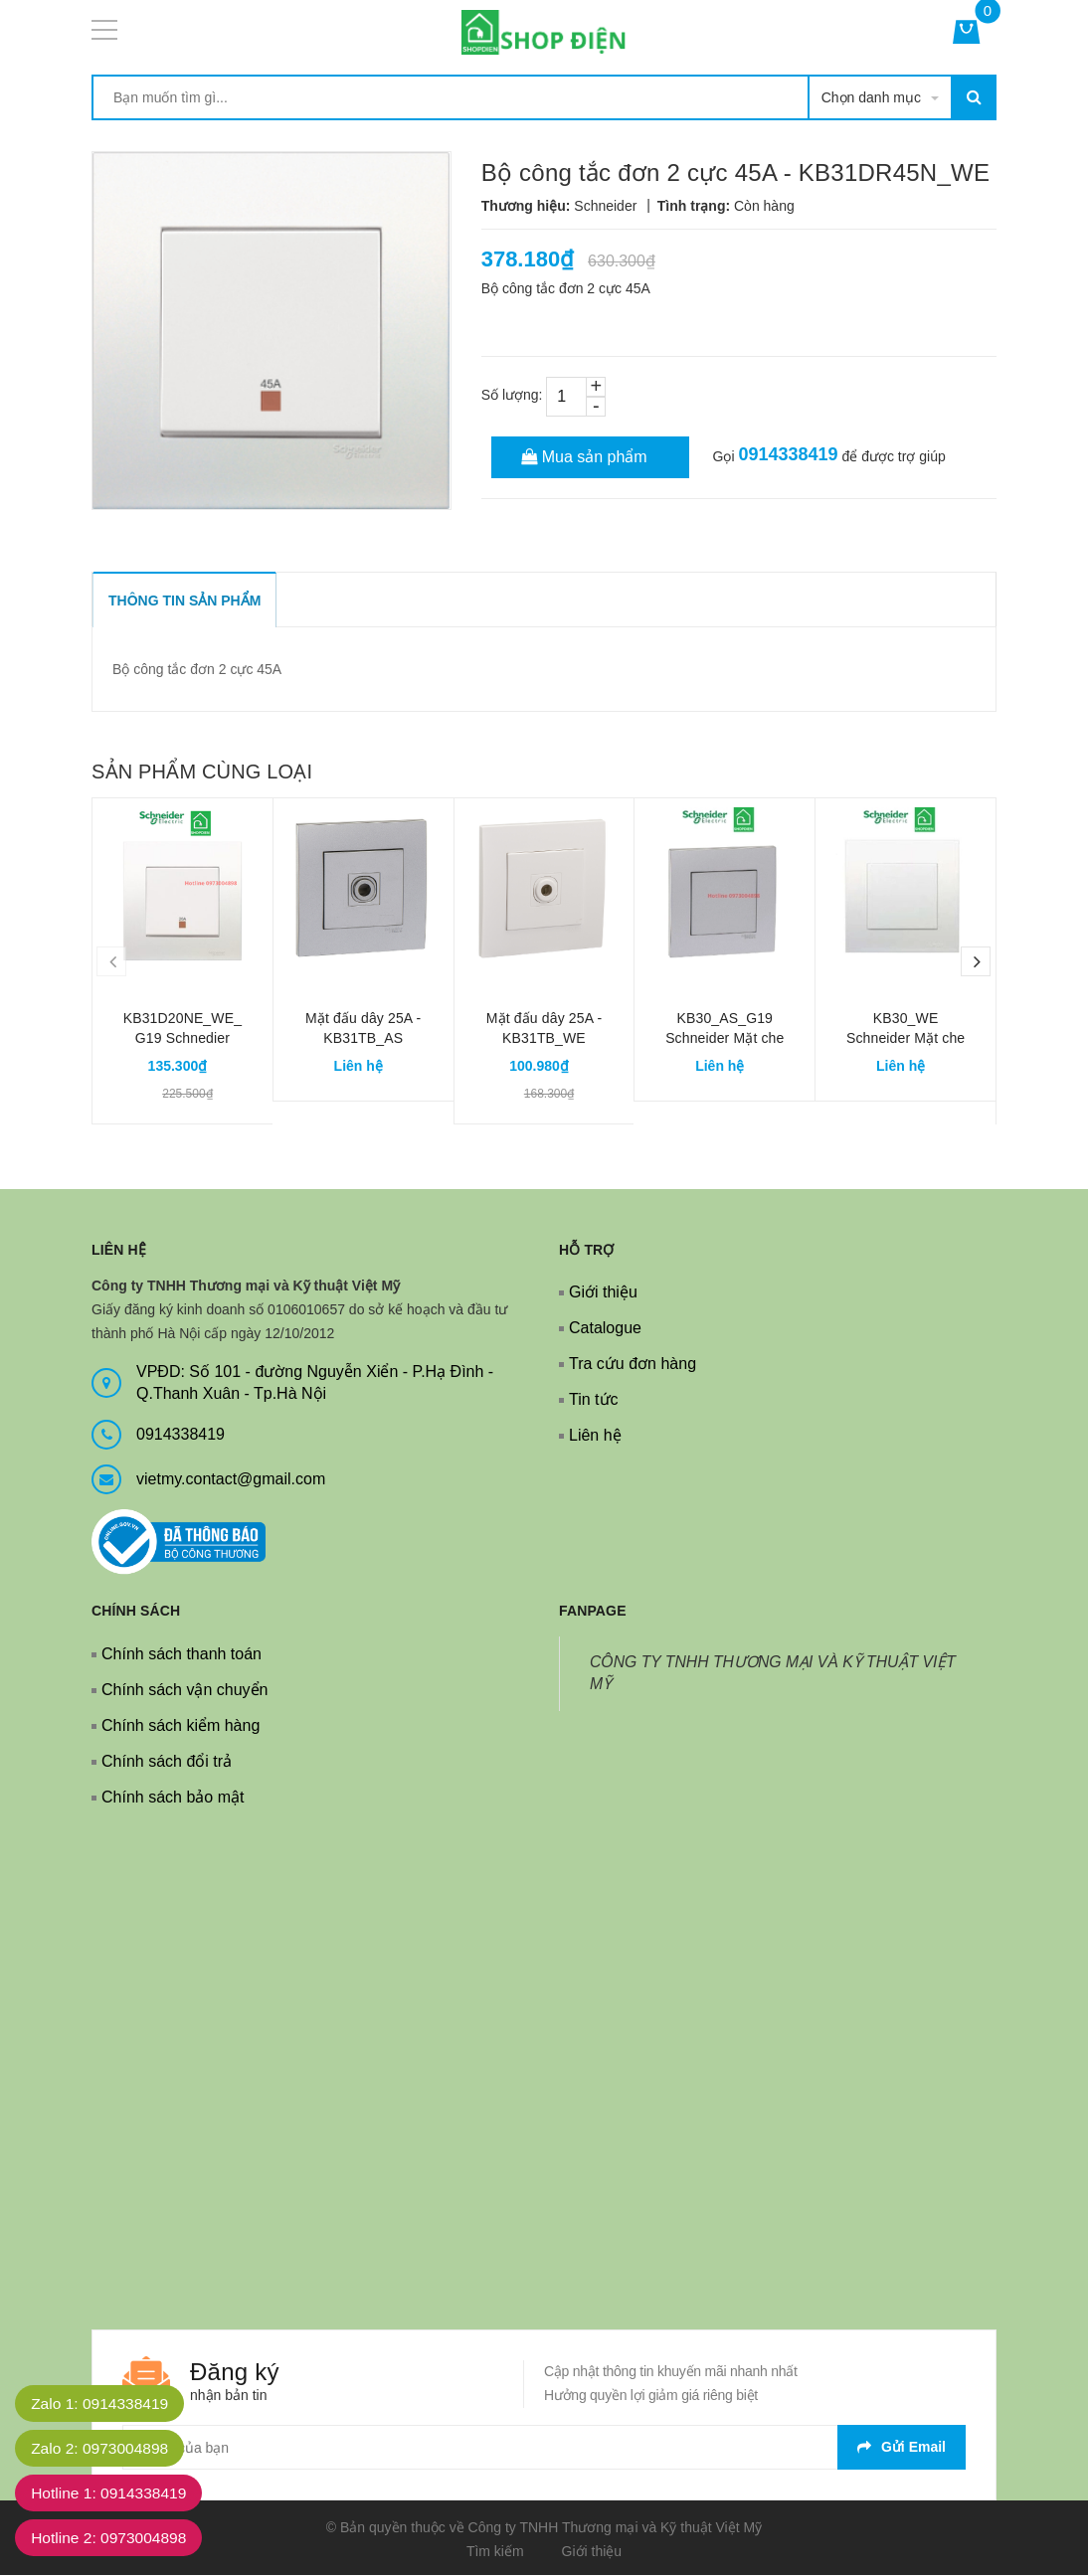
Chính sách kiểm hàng (180, 1725)
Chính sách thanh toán (181, 1653)
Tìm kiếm (495, 2551)
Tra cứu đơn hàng (632, 1363)
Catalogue (605, 1327)
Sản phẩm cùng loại (201, 771)
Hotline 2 (113, 2537)
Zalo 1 (103, 2403)
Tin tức (594, 1399)
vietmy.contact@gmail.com (230, 1478)
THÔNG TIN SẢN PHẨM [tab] (184, 600)
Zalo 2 (103, 2448)
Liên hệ (595, 1435)
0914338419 (787, 454)
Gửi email (901, 2447)
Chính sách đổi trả (166, 1761)
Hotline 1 (113, 2493)
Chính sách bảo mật (172, 1797)
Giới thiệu (603, 1292)
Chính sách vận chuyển (184, 1689)
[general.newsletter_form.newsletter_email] (544, 2447)
